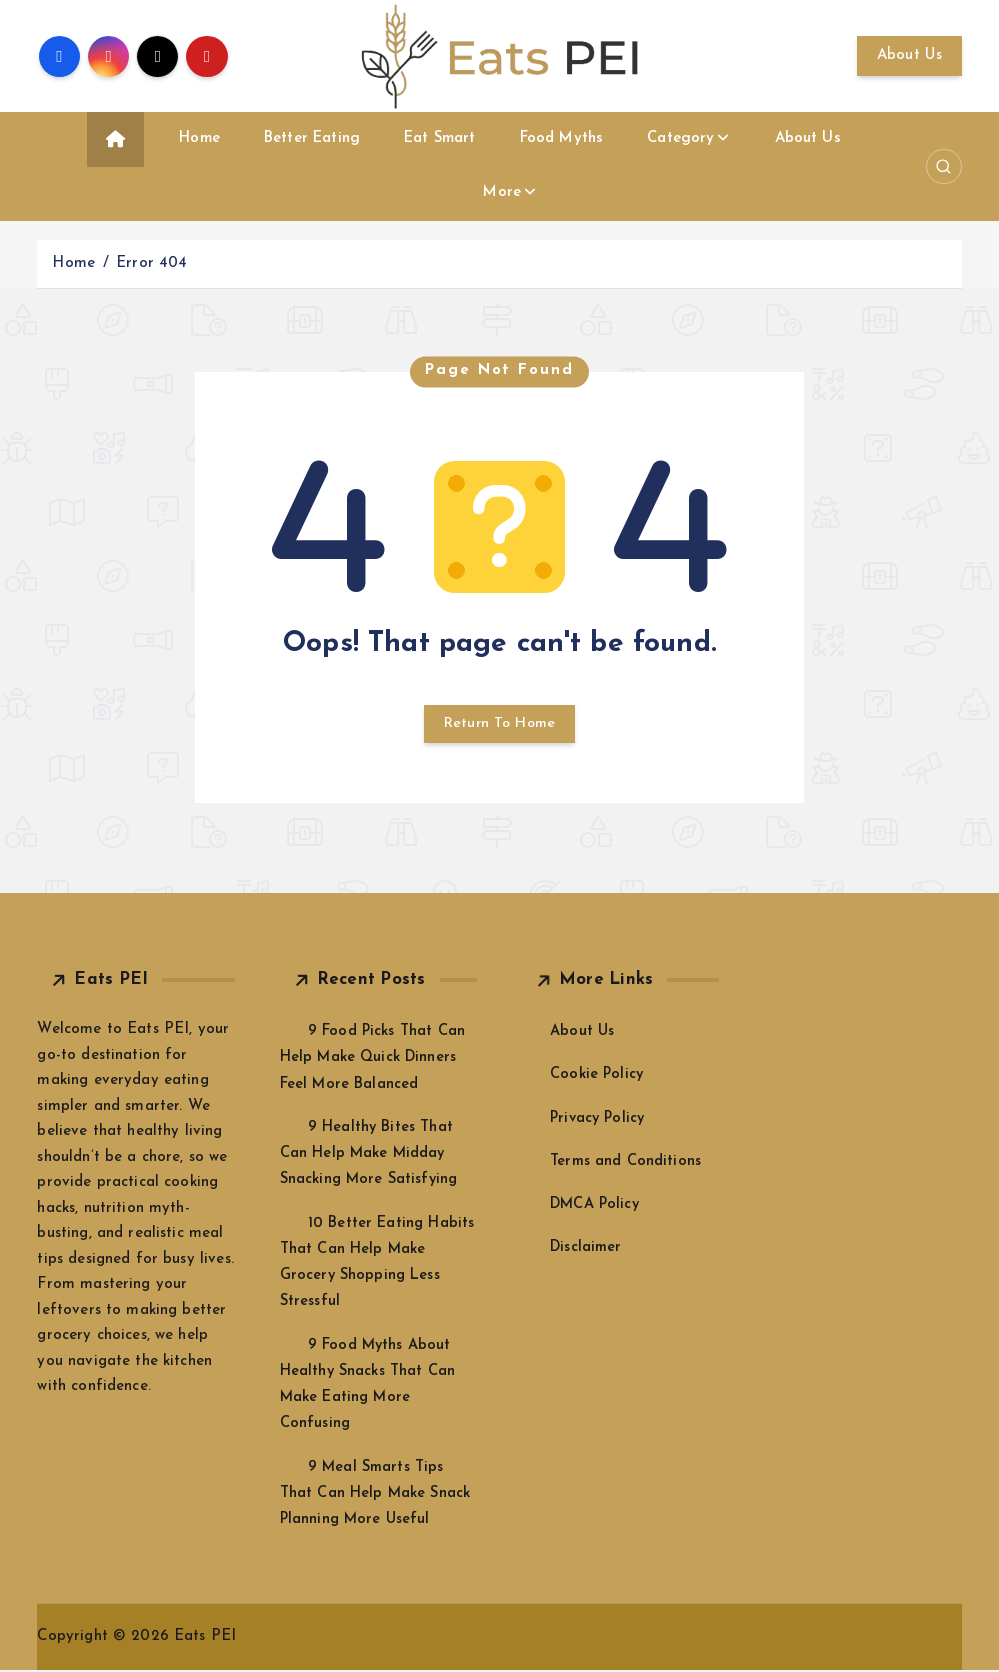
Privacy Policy (599, 1120)
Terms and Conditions (626, 1163)
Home (199, 138)
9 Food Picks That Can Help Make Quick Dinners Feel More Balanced (374, 1059)
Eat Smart (439, 138)
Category (680, 138)
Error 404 (151, 263)
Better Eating (312, 138)
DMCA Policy (596, 1206)
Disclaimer (587, 1249)
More (502, 192)
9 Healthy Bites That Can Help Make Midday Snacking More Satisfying (372, 1155)
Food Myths (562, 138)
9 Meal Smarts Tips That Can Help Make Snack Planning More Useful (377, 1495)
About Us (909, 55)
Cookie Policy (598, 1077)
